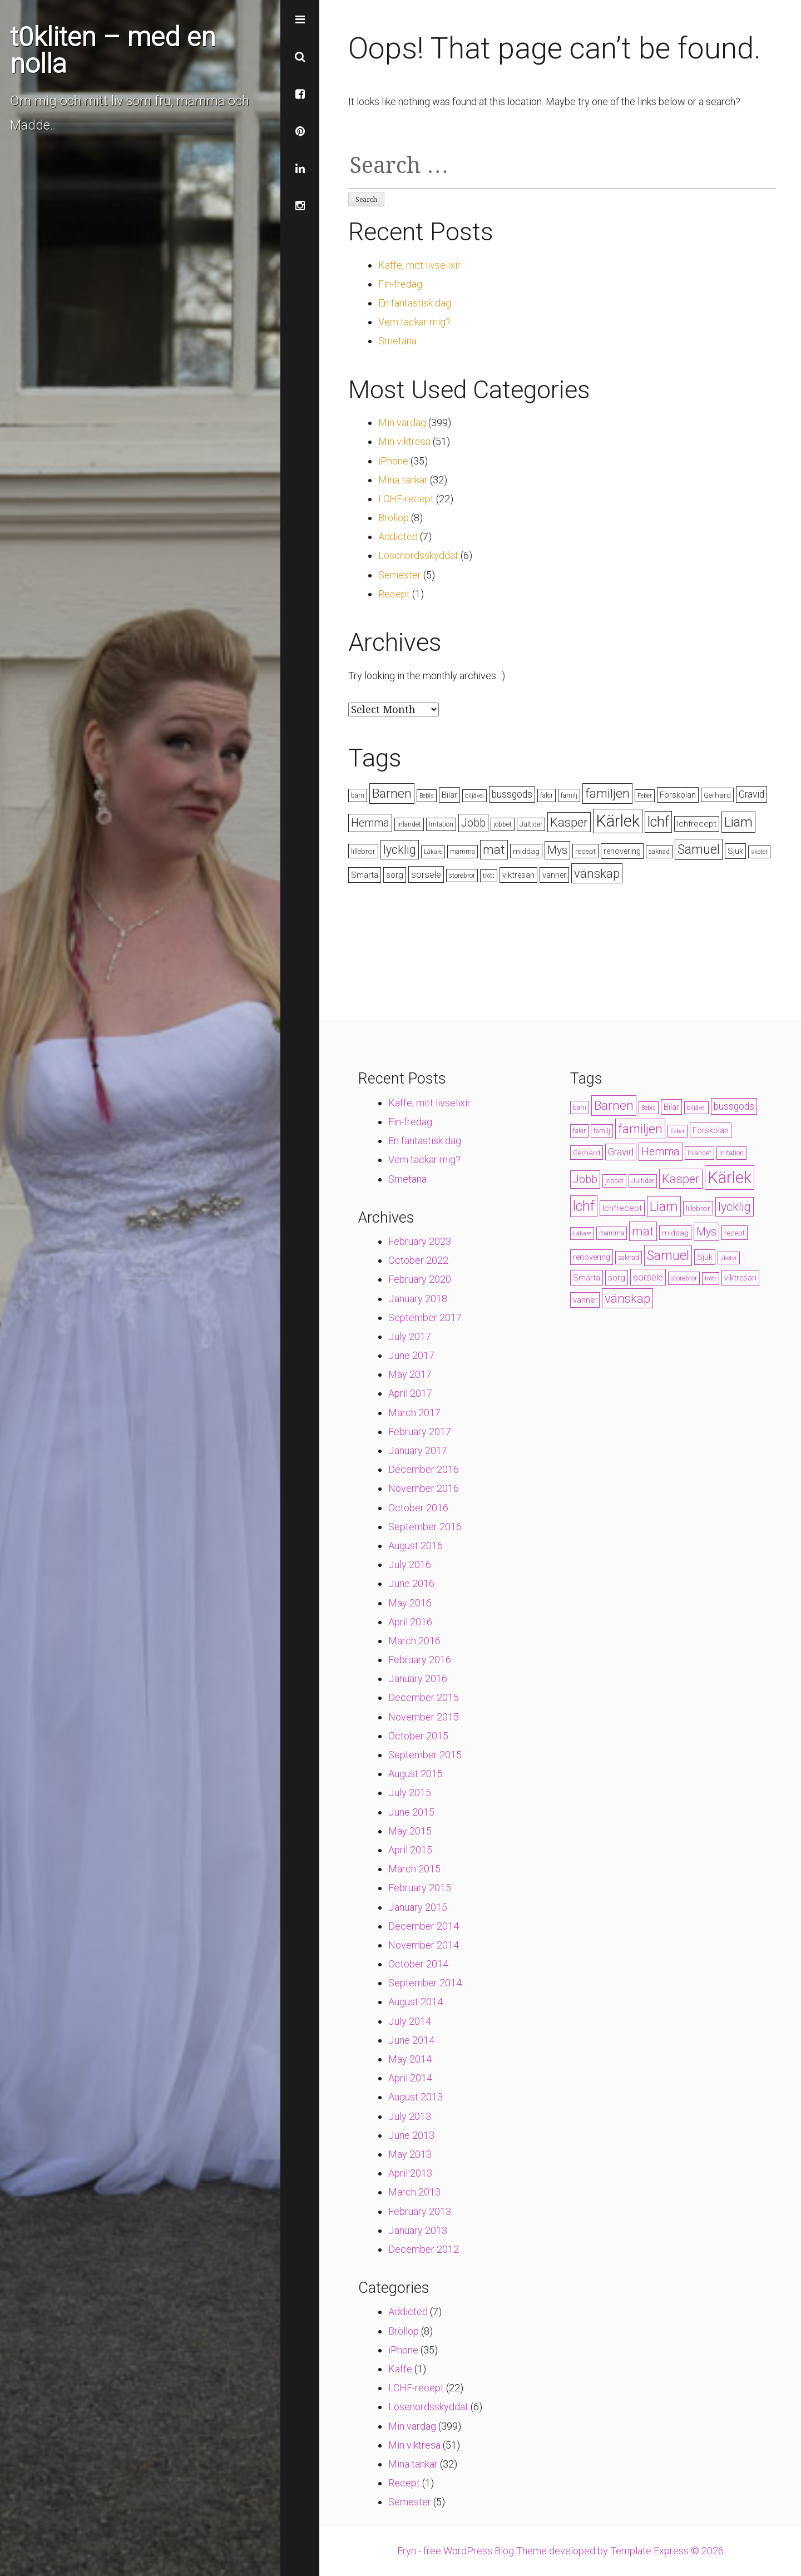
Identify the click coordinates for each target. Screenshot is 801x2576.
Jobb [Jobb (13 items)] (473, 823)
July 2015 (409, 1792)
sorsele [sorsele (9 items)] (426, 874)
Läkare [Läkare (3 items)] (433, 852)
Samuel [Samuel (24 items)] (699, 849)
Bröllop (393, 517)
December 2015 (423, 1697)
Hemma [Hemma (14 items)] (370, 823)
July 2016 (409, 1564)
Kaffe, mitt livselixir (419, 265)
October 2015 (418, 1736)
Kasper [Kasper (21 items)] (569, 822)
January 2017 (417, 1450)
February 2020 (419, 1279)
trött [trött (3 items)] (489, 875)
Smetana (397, 341)
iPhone (393, 461)
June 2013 (411, 2135)
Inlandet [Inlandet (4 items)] (409, 824)
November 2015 (423, 1717)
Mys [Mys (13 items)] (557, 850)
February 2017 (419, 1431)
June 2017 (411, 1355)
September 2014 (425, 1983)
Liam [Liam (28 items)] (738, 822)
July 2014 (409, 2021)
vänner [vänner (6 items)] (554, 875)
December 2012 (423, 2249)
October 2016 (418, 1508)
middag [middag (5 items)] (526, 851)
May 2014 (410, 2059)
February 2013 (419, 2211)
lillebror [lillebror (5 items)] (363, 851)
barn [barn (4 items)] (357, 795)
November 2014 (423, 1945)
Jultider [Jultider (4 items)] (531, 824)
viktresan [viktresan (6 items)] (518, 875)
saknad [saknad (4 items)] (659, 852)
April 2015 (410, 1850)
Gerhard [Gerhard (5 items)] (717, 794)
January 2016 (417, 1678)
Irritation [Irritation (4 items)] (441, 824)
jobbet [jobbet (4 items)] (502, 824)
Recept (394, 594)
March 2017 (414, 1412)
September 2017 (425, 1317)
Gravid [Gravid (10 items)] (751, 794)
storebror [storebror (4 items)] (462, 875)
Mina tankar (403, 480)
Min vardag (402, 422)
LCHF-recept (406, 499)
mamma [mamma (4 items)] (462, 852)
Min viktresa (404, 441)
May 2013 (410, 2154)
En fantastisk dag (414, 303)
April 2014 (410, 2078)
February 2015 (419, 1887)
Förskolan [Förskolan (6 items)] (678, 795)
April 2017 (410, 1393)
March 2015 (414, 1869)
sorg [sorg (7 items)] (394, 875)
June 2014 (411, 2040)
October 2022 (418, 1260)
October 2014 (418, 1964)
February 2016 (419, 1659)
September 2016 (425, 1526)
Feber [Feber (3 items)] (644, 795)
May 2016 (410, 1603)
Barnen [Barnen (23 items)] (392, 793)
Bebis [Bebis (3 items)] (426, 795)
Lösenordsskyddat (418, 555)
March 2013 (414, 2192)
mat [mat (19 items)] (494, 850)
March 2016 (414, 1641)
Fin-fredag (400, 284)
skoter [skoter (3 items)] (759, 852)
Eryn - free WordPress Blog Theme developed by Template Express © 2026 (560, 2551)
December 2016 (423, 1469)
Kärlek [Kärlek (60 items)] (618, 821)
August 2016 (415, 1545)
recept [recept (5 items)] (585, 851)
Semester (399, 575)
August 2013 (415, 2097)
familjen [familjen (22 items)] (607, 793)
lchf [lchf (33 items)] (658, 822)
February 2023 (419, 1241)
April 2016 (410, 1622)
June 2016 (411, 1583)
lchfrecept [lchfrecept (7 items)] (696, 824)
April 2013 (410, 2173)
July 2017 (409, 1336)
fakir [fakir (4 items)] (546, 795)
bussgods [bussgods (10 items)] (512, 794)
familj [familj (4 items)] (569, 795)
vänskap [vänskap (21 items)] (597, 873)
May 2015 (410, 1831)
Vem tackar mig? (414, 322)
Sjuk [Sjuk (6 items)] (735, 851)
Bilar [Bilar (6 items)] (449, 795)
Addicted (398, 536)
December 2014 (423, 1926)
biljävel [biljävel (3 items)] (474, 795)
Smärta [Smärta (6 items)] (364, 875)
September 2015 (425, 1755)
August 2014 (415, 2002)
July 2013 (409, 2116)
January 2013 (417, 2230)
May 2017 (410, 1374)
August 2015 (415, 1773)
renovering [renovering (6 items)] (622, 851)
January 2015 (417, 1907)
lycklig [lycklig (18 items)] (399, 850)
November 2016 (423, 1488)
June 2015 (411, 1812)
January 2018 (417, 1298)
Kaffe (400, 2369)
